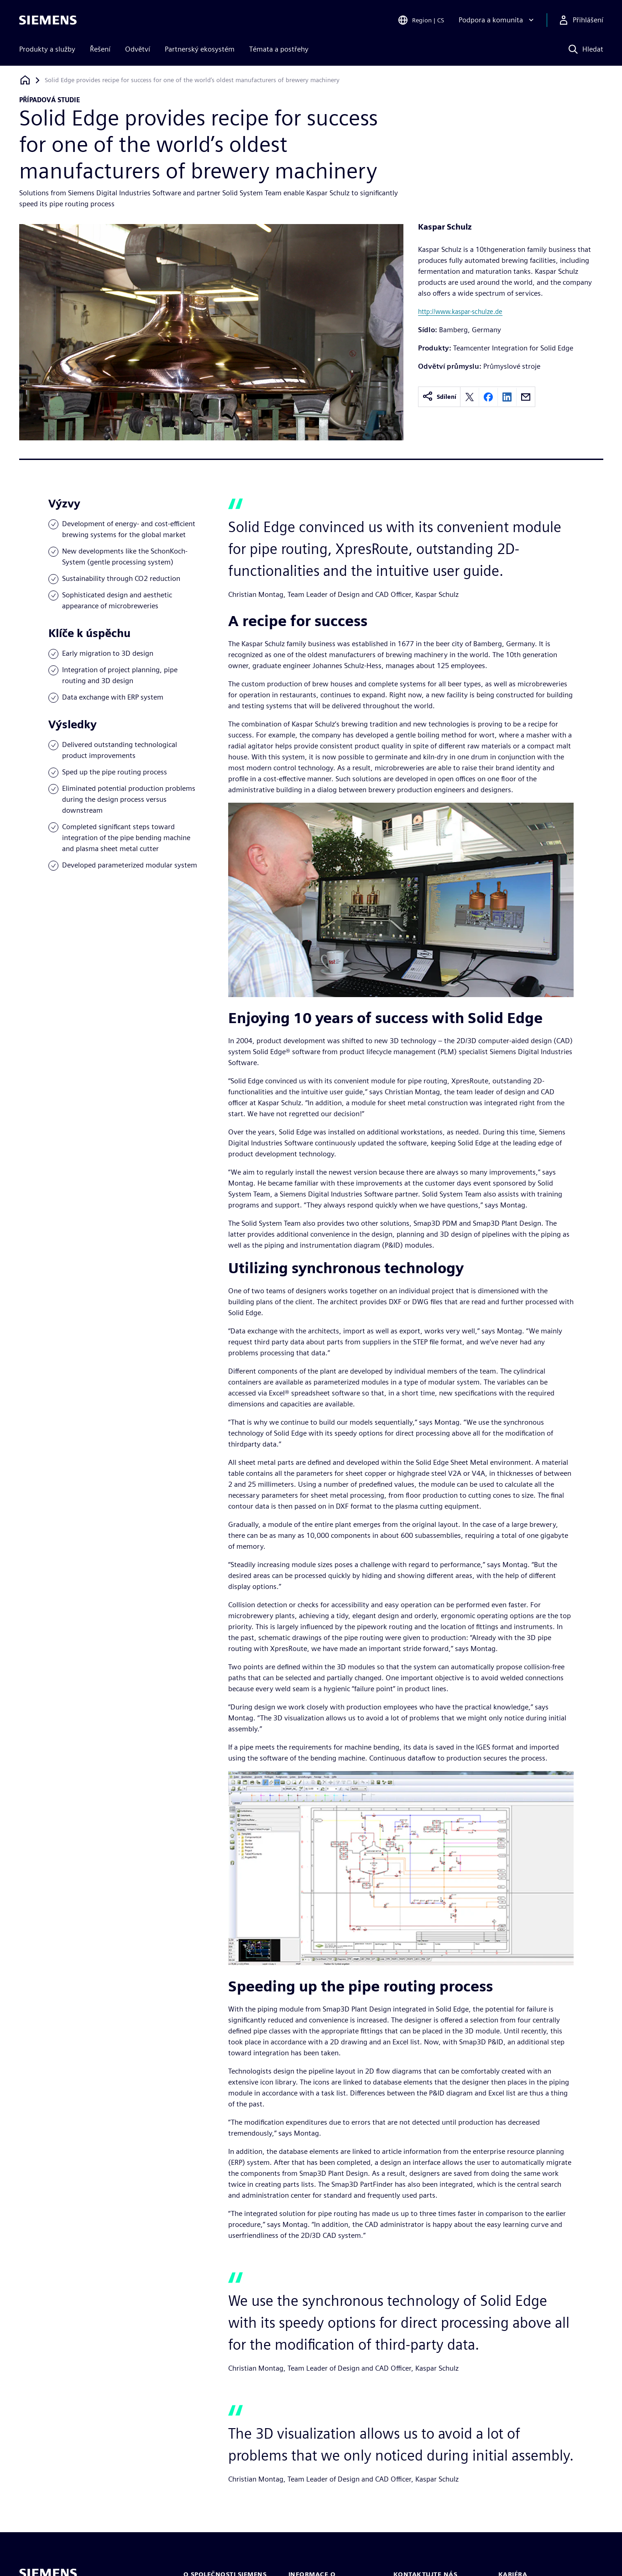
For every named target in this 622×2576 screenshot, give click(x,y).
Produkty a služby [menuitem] (47, 49)
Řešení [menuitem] (100, 49)
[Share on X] (469, 397)
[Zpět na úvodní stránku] (25, 80)
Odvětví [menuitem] (137, 49)
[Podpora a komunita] (497, 20)
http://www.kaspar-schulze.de (460, 311)
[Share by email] (526, 397)
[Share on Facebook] (488, 397)
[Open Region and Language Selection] (421, 20)
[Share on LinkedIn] (507, 397)
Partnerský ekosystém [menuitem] (200, 49)
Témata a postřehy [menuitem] (278, 49)
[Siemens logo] (48, 20)
